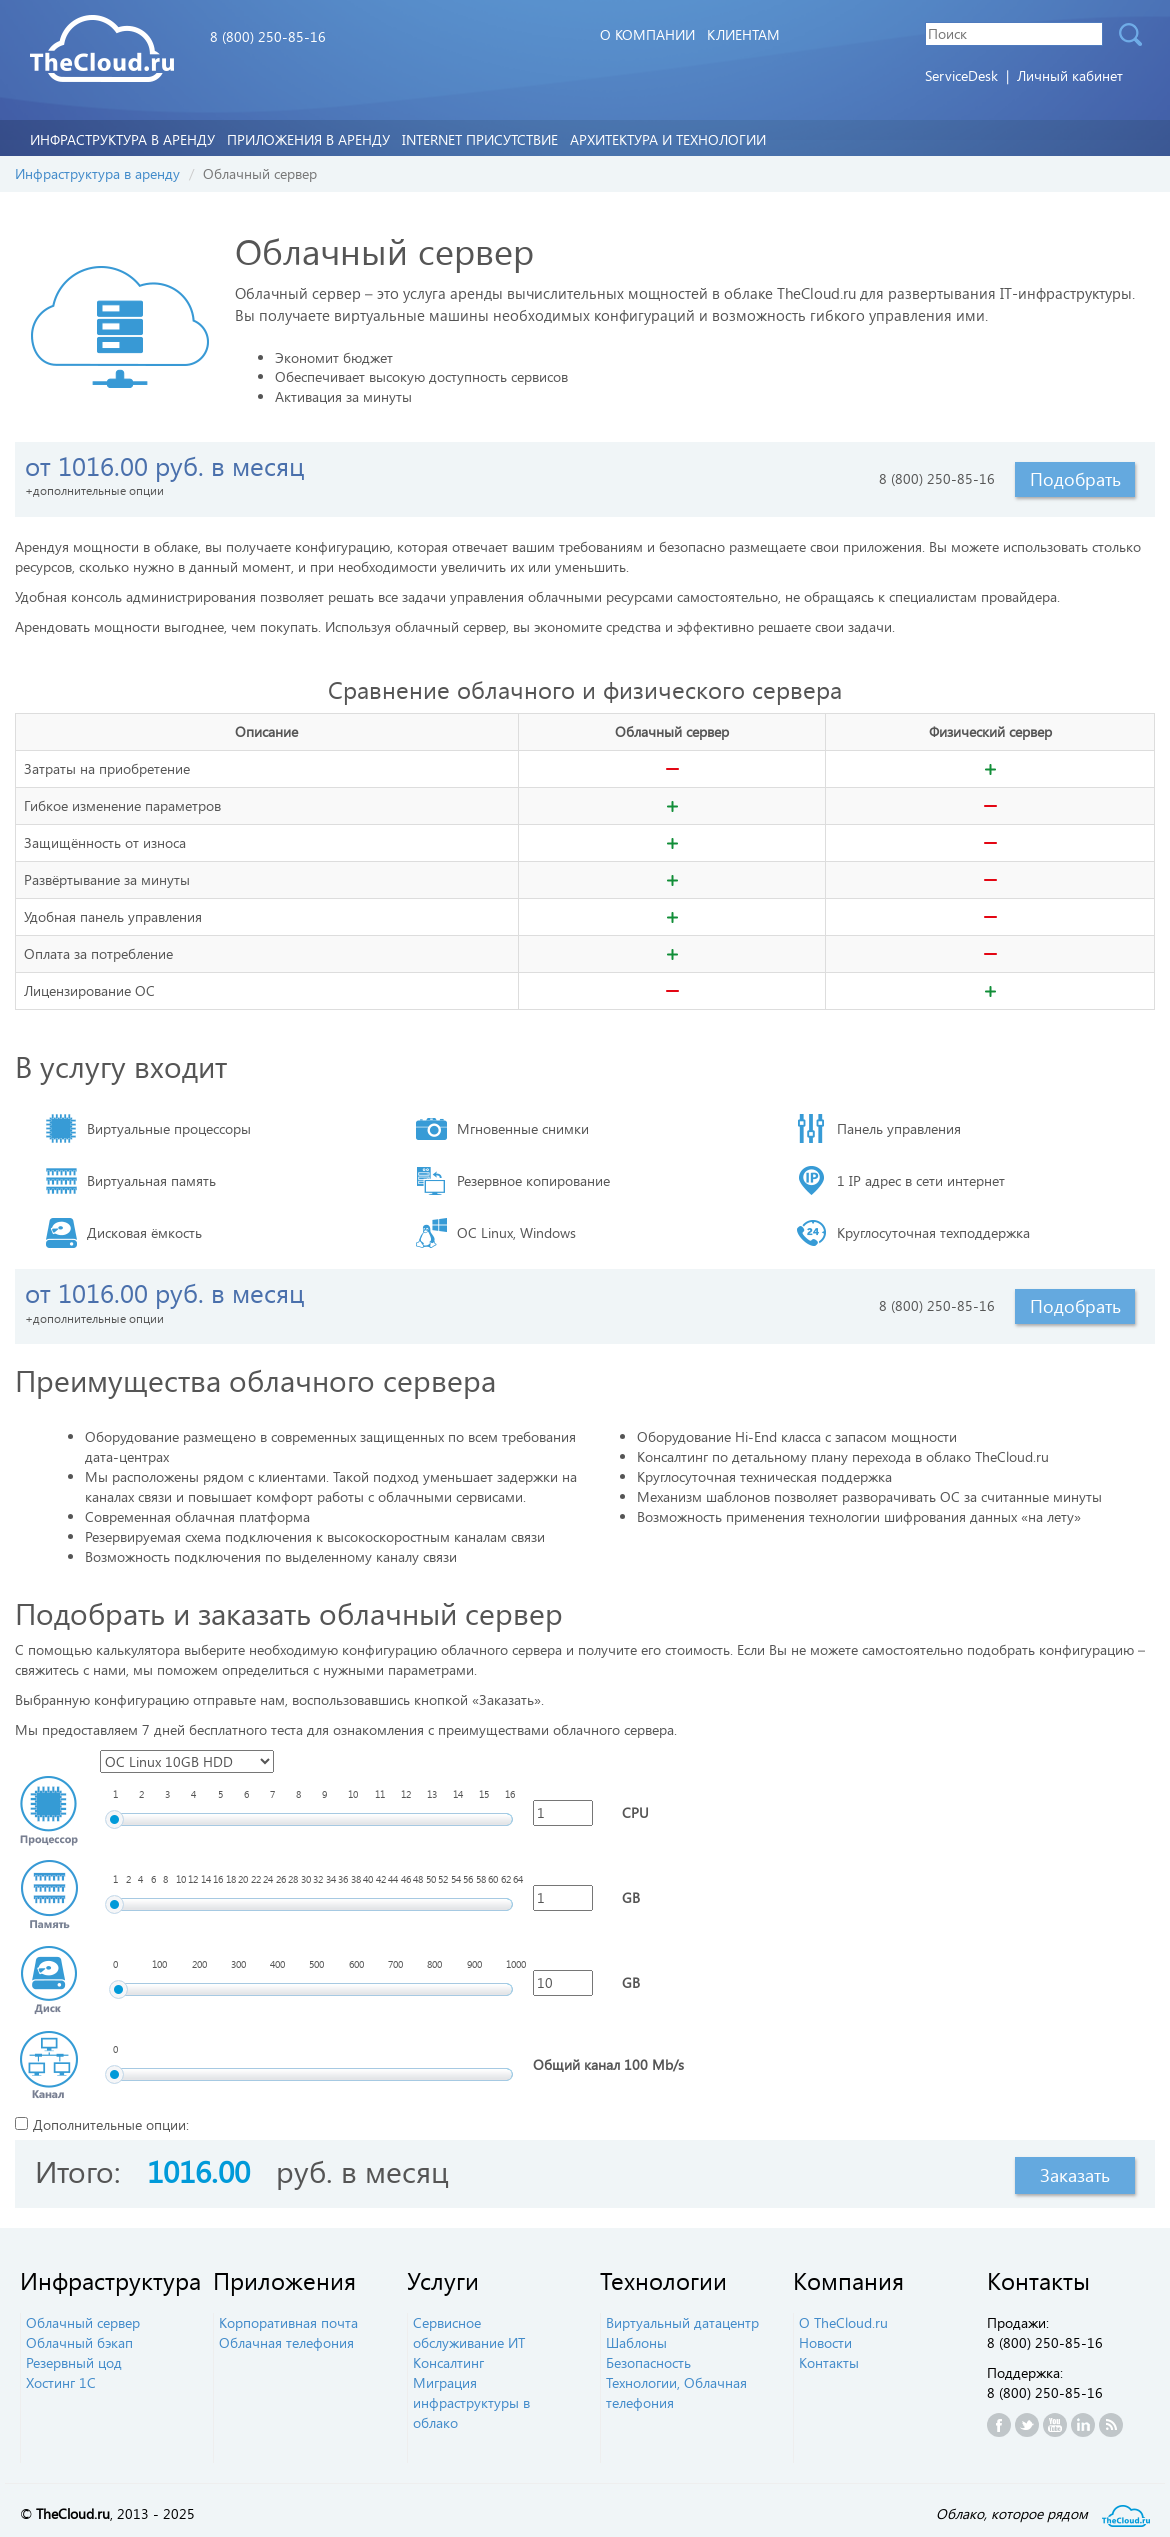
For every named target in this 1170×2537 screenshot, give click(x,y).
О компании (647, 34)
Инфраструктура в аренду (122, 139)
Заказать (1075, 2175)
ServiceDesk (963, 75)
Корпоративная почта (288, 2322)
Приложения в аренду (308, 139)
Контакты (829, 2362)
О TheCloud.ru (843, 2322)
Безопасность (648, 2362)
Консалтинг (448, 2362)
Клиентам (743, 34)
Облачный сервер (83, 2322)
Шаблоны (636, 2342)
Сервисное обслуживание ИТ (469, 2332)
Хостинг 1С (61, 2382)
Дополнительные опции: (111, 2124)
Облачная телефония (286, 2342)
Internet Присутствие (480, 139)
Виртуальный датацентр (682, 2322)
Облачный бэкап (79, 2342)
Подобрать (1075, 479)
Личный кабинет (1070, 75)
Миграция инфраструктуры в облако (471, 2402)
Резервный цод (74, 2362)
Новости (825, 2342)
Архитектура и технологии (668, 139)
